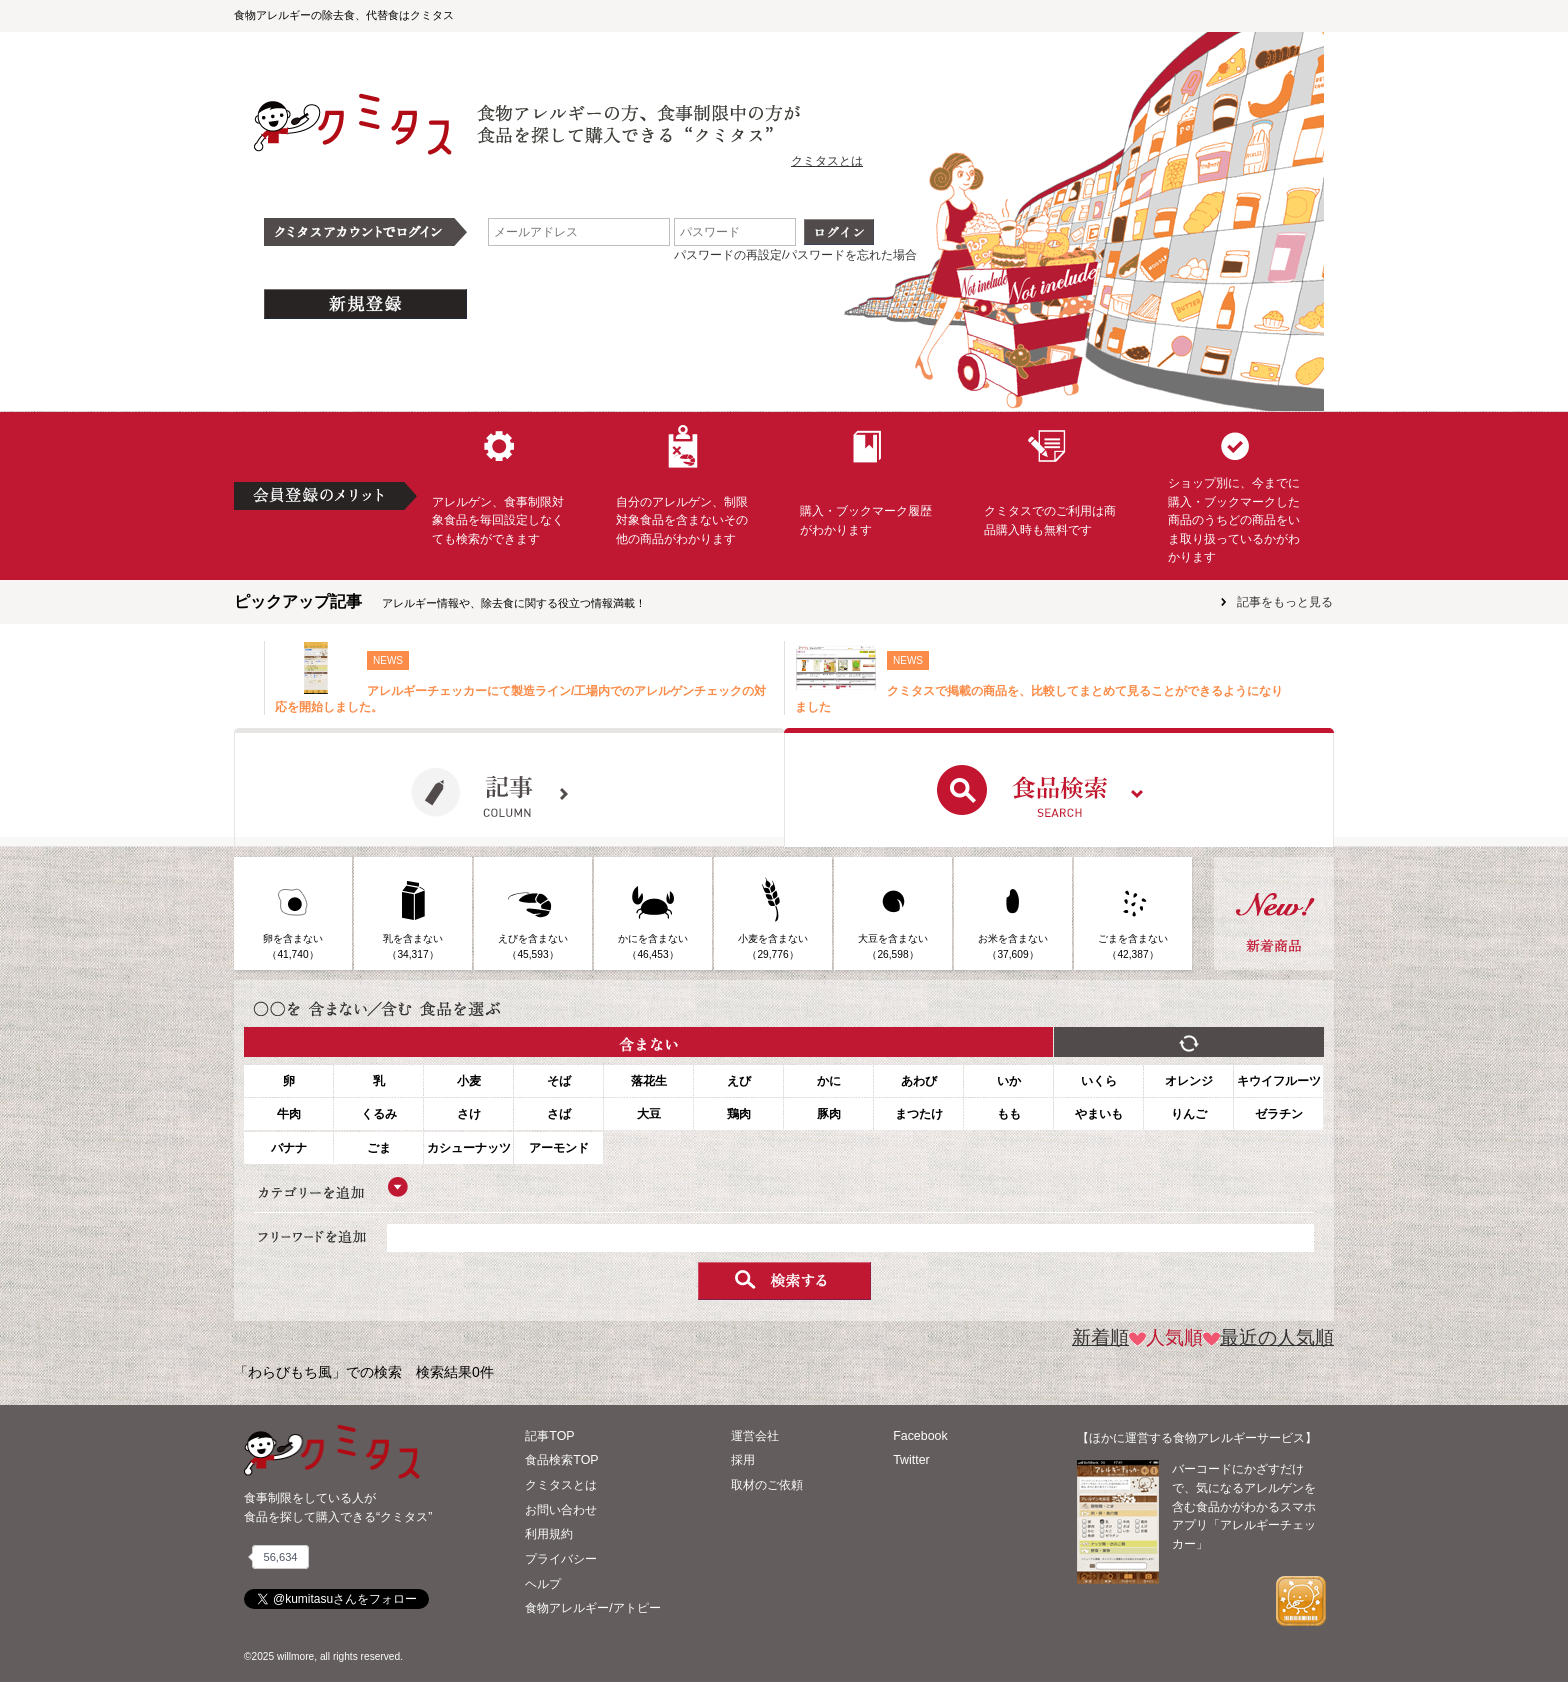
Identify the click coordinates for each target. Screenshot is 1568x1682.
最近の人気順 (1268, 1337)
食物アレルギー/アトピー (592, 1608)
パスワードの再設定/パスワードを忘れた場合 (795, 255)
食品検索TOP (561, 1460)
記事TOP (549, 1436)
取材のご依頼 (767, 1485)
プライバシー (561, 1559)
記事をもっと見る (1285, 602)
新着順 (1100, 1337)
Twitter (911, 1460)
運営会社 (755, 1436)
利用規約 (549, 1534)
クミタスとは (827, 161)
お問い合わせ (561, 1510)
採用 (743, 1460)
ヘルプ (543, 1584)
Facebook (920, 1436)
